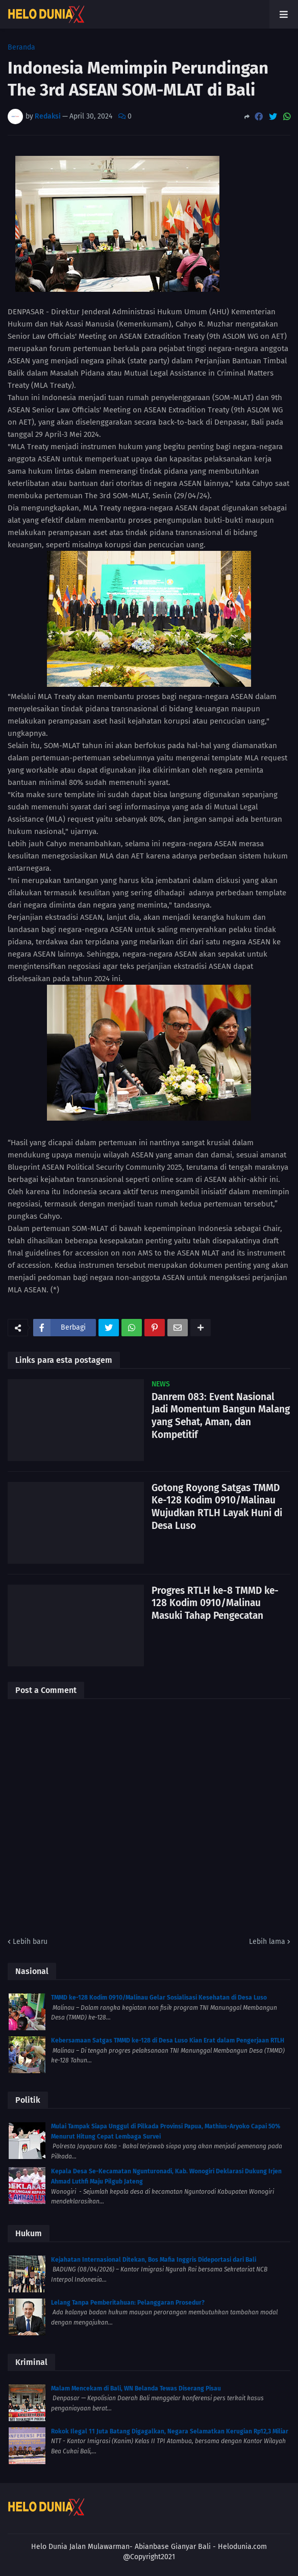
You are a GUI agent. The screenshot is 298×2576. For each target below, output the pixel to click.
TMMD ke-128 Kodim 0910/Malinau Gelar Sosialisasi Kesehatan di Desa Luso (159, 1997)
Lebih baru (30, 1941)
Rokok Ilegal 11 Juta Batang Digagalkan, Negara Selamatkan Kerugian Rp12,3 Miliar (169, 2431)
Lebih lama (267, 1941)
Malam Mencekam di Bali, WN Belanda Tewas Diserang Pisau (136, 2388)
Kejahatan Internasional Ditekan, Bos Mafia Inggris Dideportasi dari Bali (153, 2259)
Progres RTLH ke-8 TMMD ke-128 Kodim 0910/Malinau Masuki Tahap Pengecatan (215, 1603)
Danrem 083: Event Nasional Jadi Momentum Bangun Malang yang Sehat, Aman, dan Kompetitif (221, 1416)
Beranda (21, 47)
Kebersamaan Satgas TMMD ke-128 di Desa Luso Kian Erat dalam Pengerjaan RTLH (167, 2040)
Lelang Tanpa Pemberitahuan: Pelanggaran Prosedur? (128, 2302)
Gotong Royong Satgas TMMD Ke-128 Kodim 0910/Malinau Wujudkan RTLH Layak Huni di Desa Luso (217, 1506)
